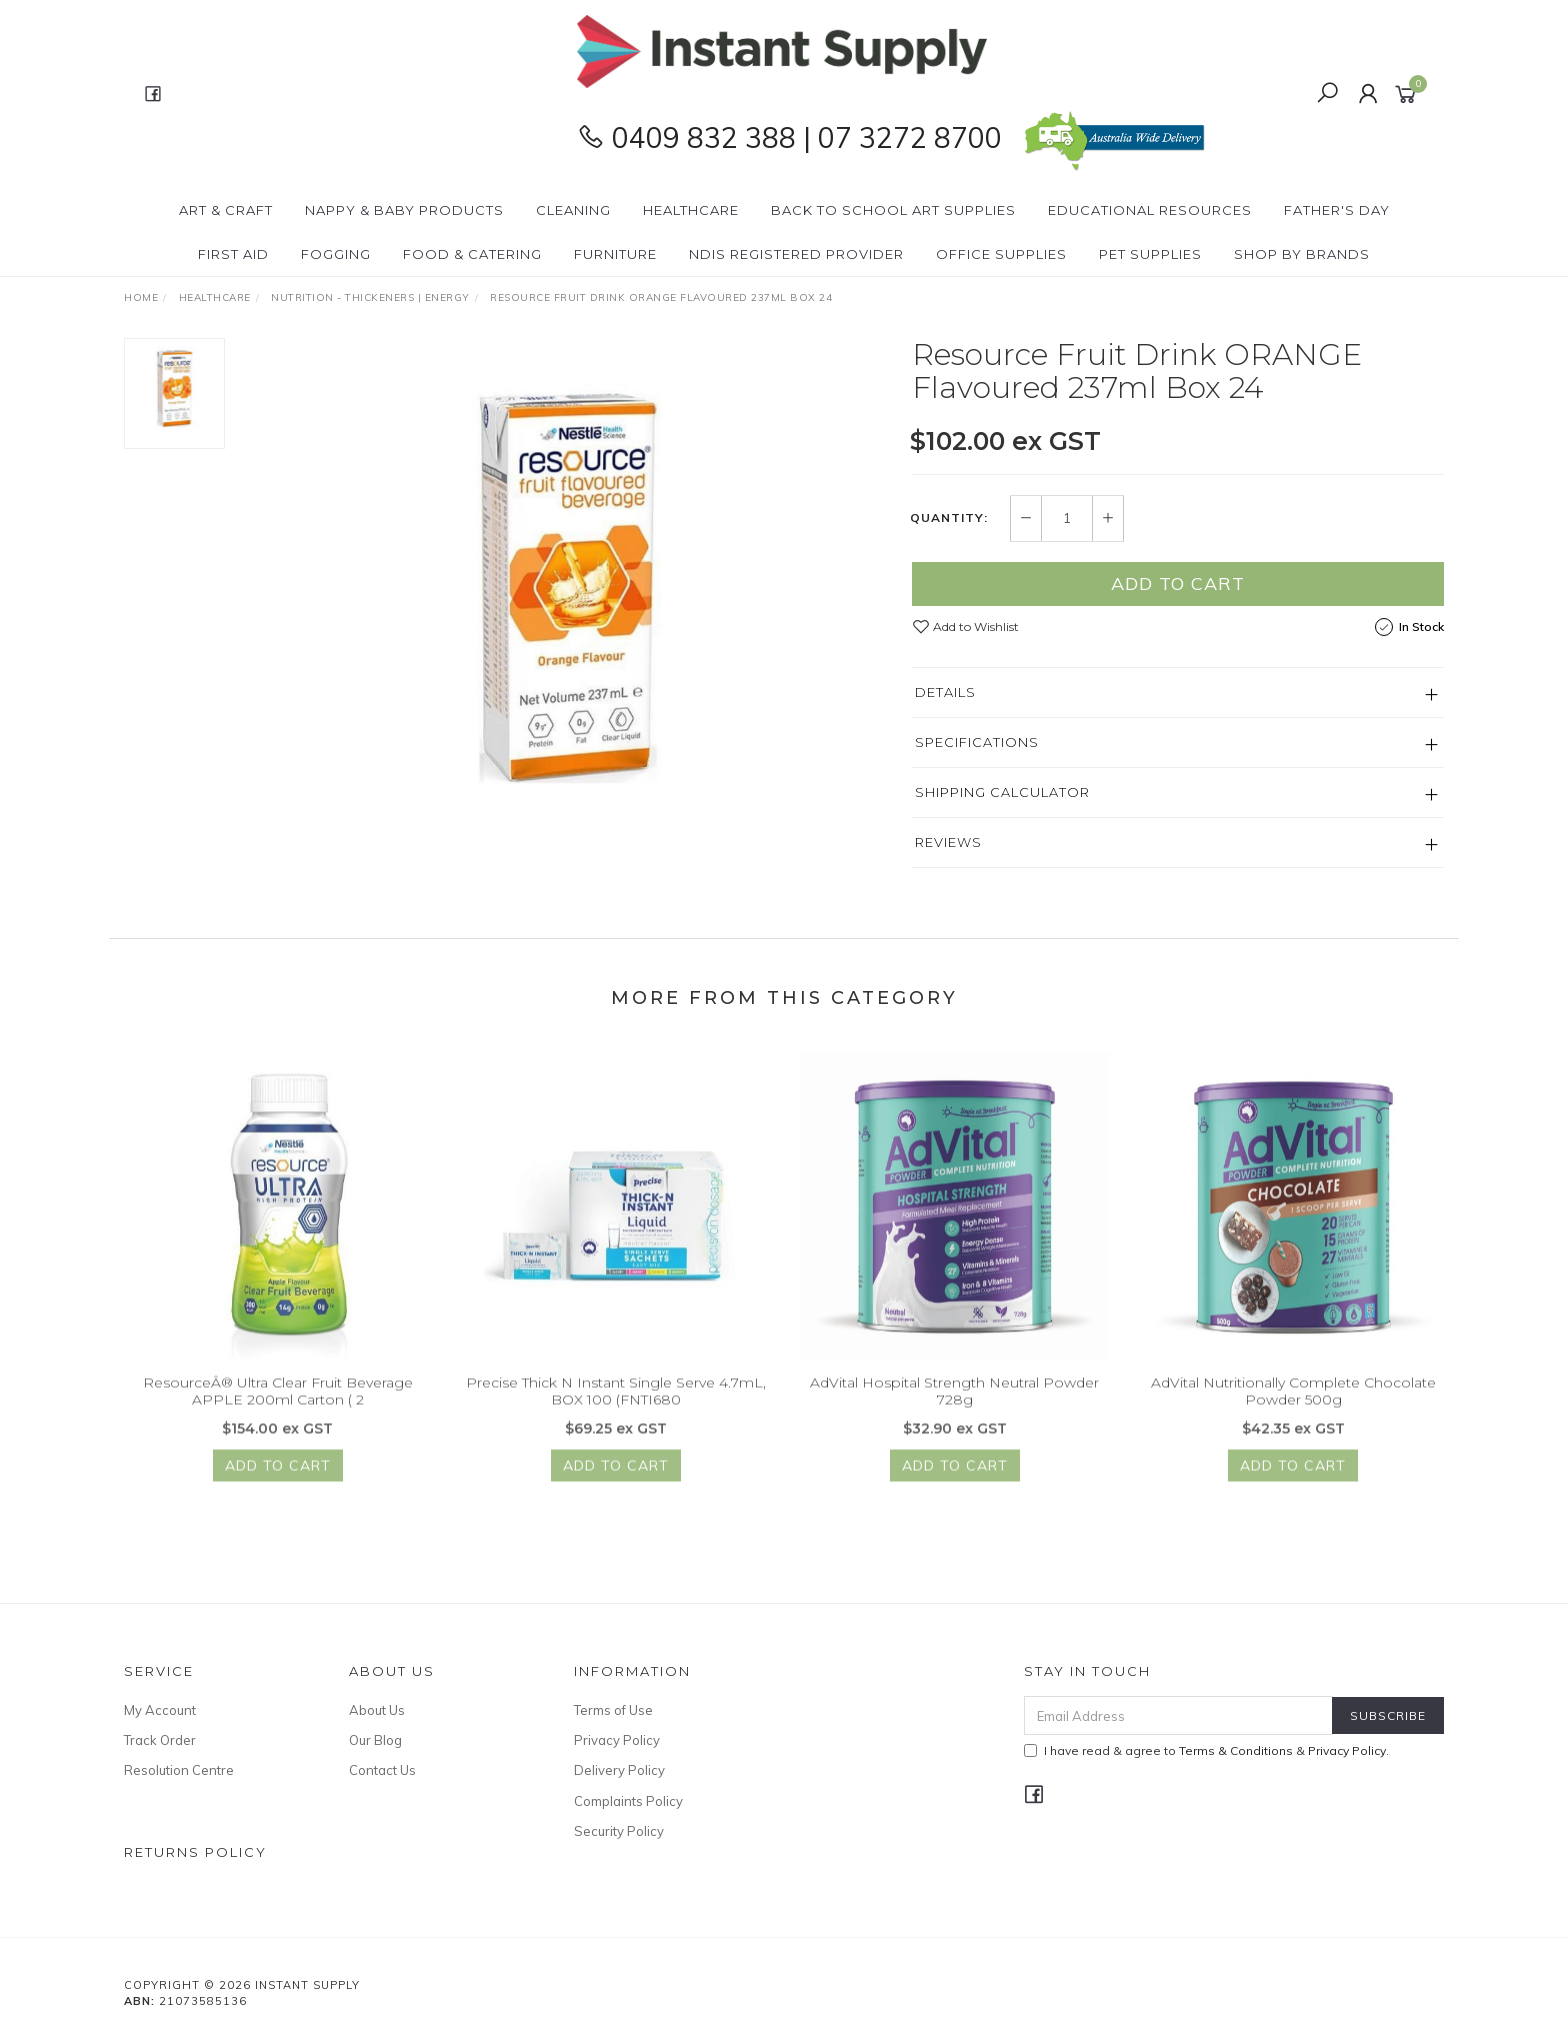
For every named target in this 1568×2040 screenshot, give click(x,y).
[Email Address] (1178, 1715)
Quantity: (949, 519)
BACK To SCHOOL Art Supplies (893, 210)
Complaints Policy (628, 1801)
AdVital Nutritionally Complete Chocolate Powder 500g (1293, 1404)
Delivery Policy (619, 1770)
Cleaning (573, 210)
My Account (160, 1710)
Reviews (948, 843)
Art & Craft (226, 210)
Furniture (615, 254)
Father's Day (1337, 210)
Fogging (336, 254)
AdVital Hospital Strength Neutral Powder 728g (954, 1404)
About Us (377, 1710)
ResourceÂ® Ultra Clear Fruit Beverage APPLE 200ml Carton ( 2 (278, 1404)
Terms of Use (613, 1710)
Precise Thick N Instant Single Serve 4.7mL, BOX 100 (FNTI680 (616, 1404)
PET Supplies (1150, 254)
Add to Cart (1178, 584)
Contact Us (382, 1770)
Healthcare (691, 210)
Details (945, 693)
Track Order (160, 1740)
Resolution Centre (179, 1770)
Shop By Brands (1302, 254)
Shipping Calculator (1002, 793)
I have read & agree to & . (1206, 1750)
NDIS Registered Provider (796, 254)
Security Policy (619, 1831)
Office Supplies (1001, 254)
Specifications (977, 743)
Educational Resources (1150, 210)
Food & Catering (472, 254)
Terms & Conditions (1236, 1750)
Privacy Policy (617, 1740)
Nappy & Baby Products (404, 210)
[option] (568, 589)
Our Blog (375, 1740)
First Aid (233, 254)
